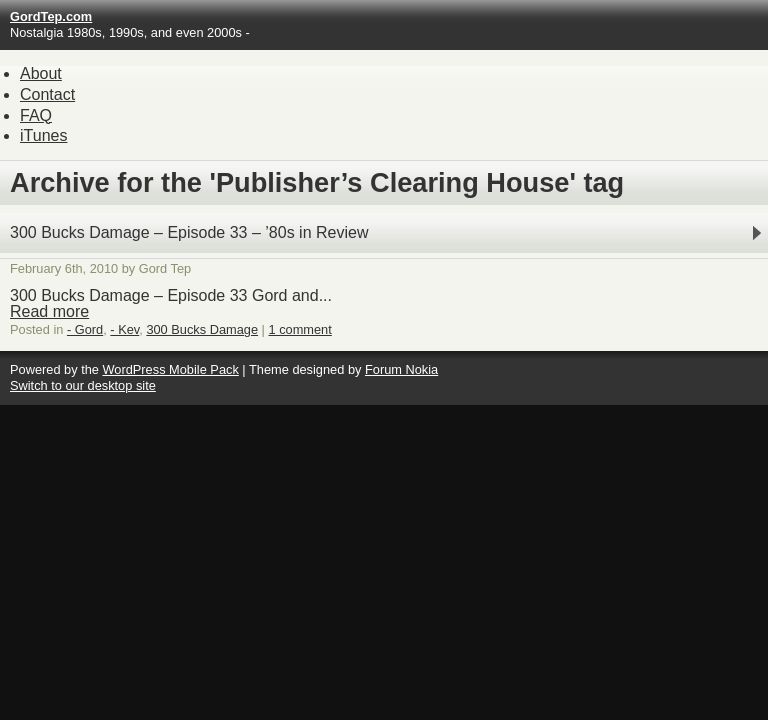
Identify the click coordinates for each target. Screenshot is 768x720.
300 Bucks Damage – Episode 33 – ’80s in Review (189, 232)
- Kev (124, 329)
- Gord (85, 329)
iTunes (43, 135)
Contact (47, 94)
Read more (49, 311)
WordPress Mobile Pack (170, 369)
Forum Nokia (401, 369)
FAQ (36, 115)
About (41, 73)
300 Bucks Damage (202, 329)
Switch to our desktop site (83, 385)
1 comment (300, 329)
